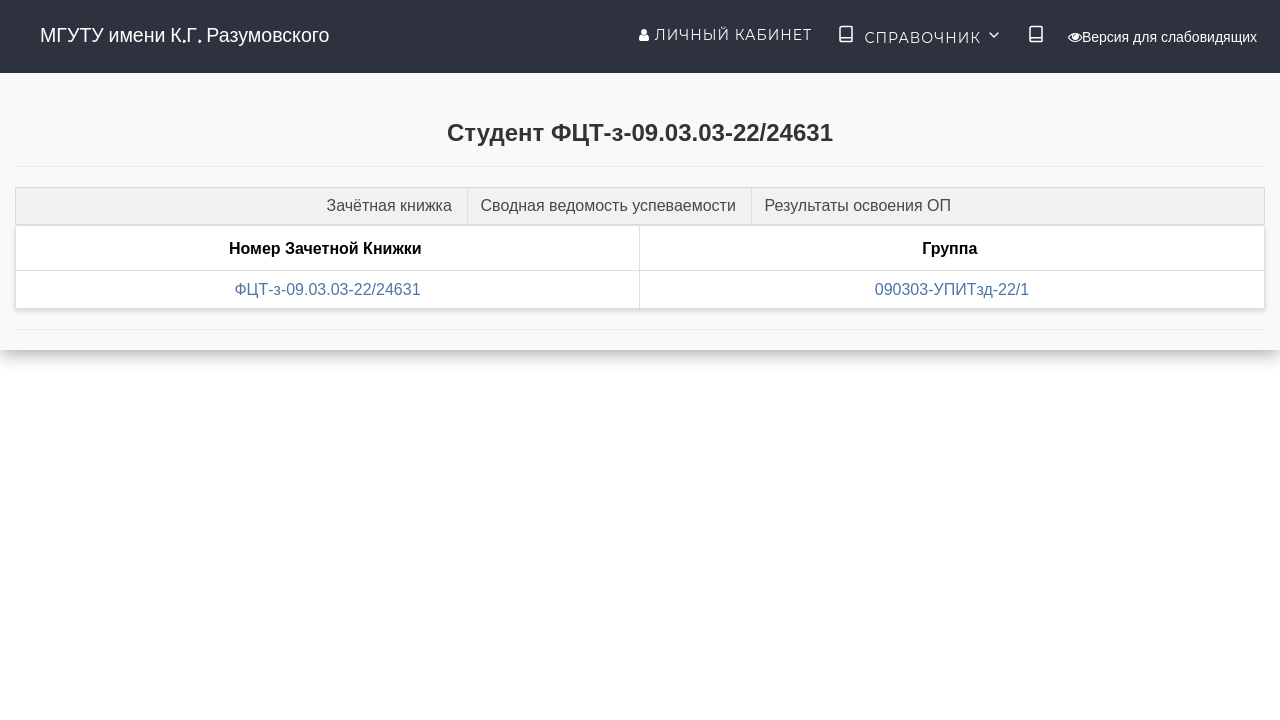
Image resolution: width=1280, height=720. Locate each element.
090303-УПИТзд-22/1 (952, 289)
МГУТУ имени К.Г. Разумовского (184, 35)
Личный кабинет (725, 35)
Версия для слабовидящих (1162, 37)
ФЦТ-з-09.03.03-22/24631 (327, 289)
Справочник (919, 36)
